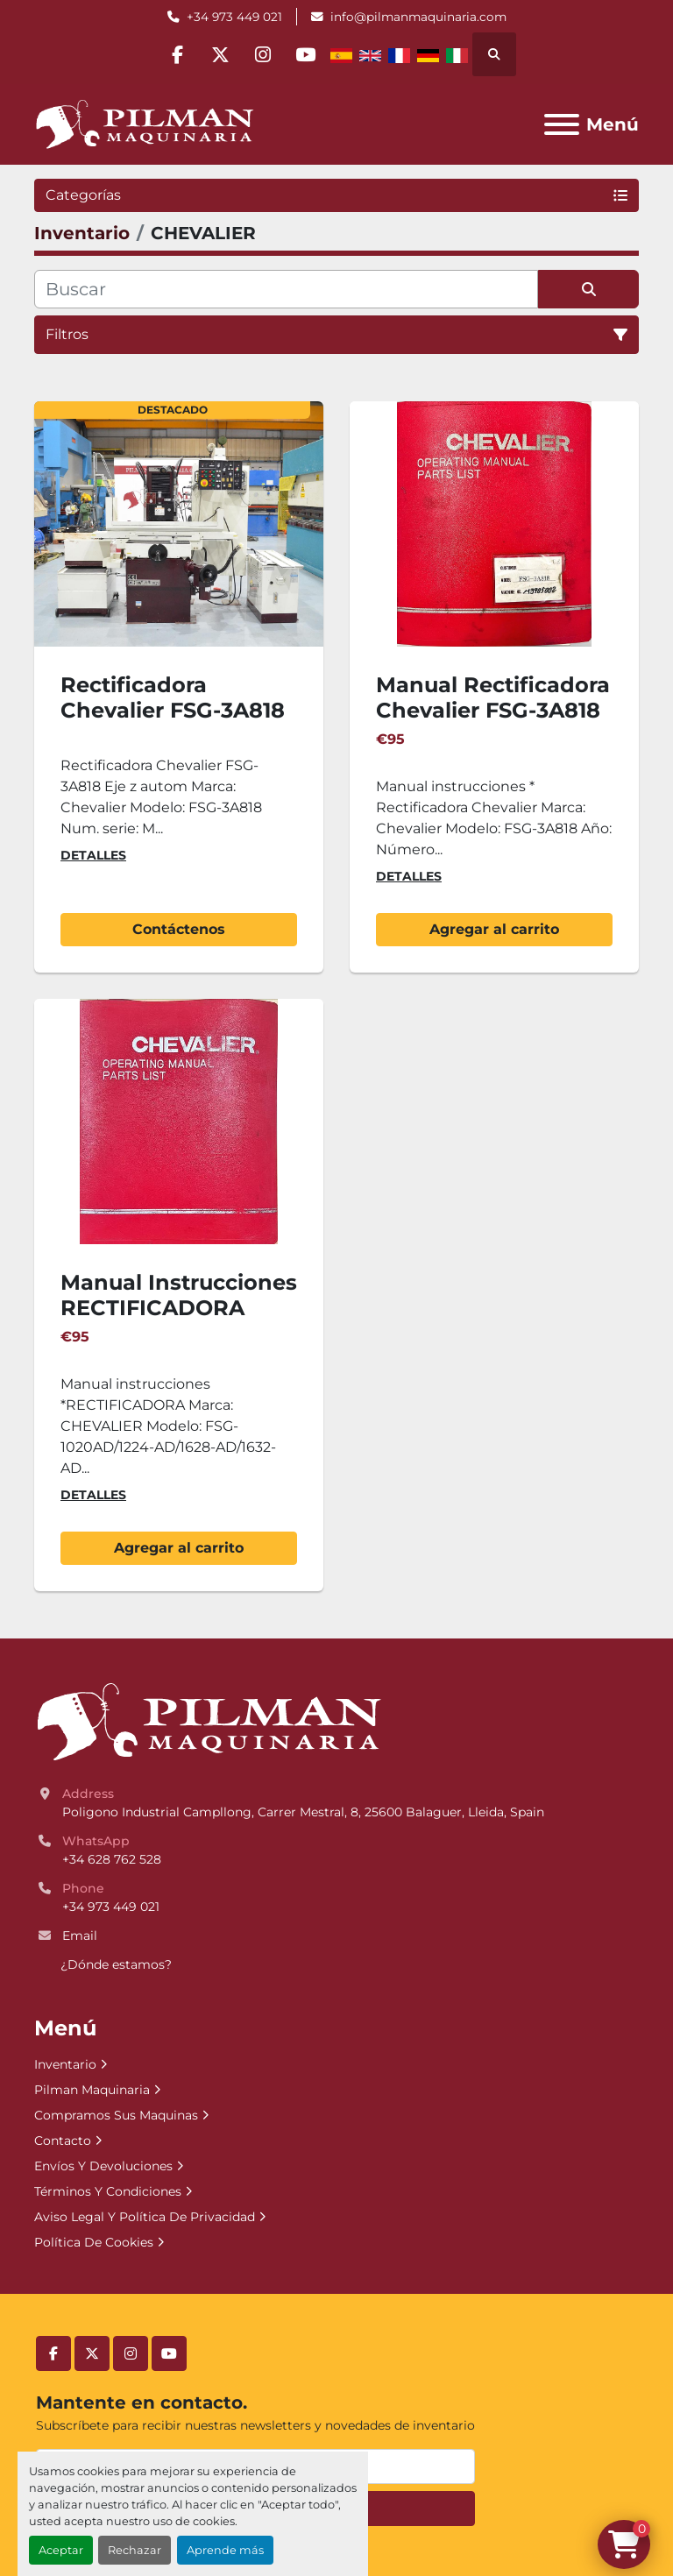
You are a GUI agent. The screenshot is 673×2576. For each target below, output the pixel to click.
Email (79, 1935)
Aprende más (225, 2550)
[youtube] (308, 54)
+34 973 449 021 (234, 17)
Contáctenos (178, 929)
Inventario (65, 2064)
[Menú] (561, 124)
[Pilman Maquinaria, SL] (208, 1722)
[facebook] (174, 54)
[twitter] (219, 54)
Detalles (93, 855)
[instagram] (264, 54)
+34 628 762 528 (111, 1859)
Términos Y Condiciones (107, 2191)
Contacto (62, 2140)
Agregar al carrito (494, 929)
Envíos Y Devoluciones (103, 2166)
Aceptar (61, 2550)
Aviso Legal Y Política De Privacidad (144, 2217)
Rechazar (134, 2550)
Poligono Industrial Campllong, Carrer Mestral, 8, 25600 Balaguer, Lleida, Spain (303, 1812)
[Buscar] (286, 289)
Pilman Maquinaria (92, 2090)
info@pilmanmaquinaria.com (418, 17)
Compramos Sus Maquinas (116, 2115)
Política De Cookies (93, 2242)
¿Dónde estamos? (116, 1964)
